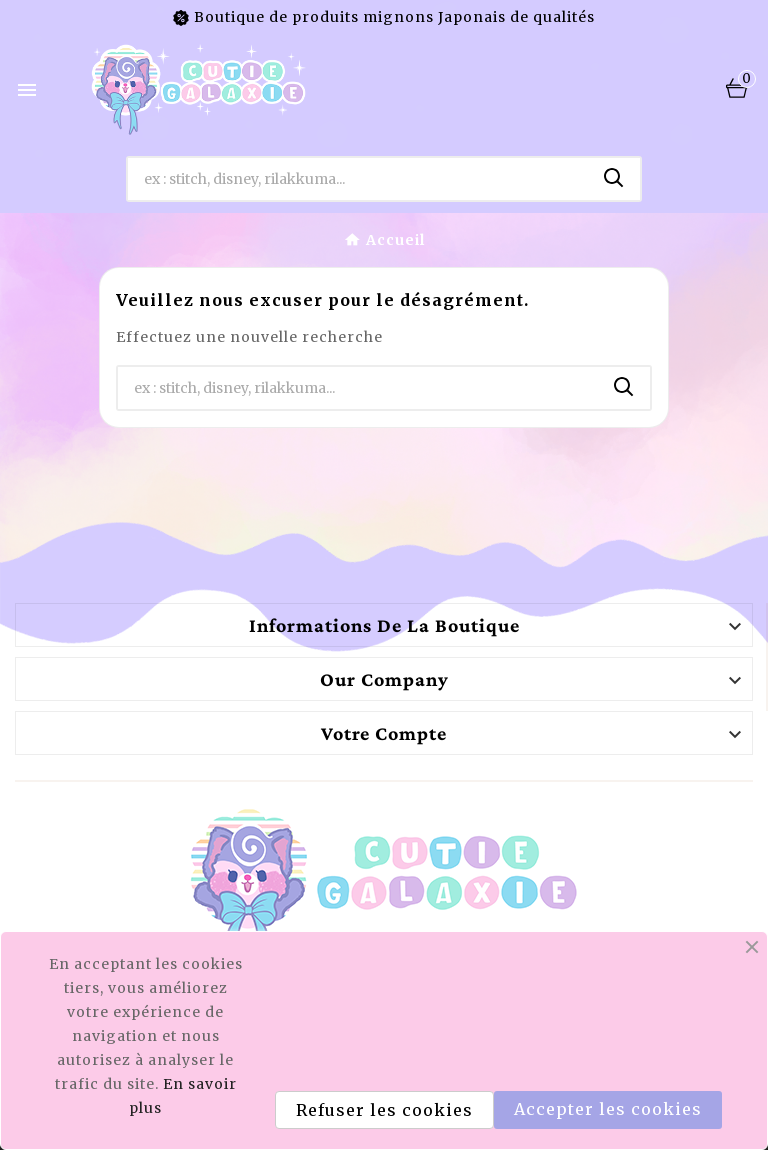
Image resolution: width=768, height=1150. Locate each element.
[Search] (614, 178)
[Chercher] (358, 179)
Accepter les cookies (608, 1109)
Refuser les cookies (384, 1110)
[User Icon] (694, 89)
